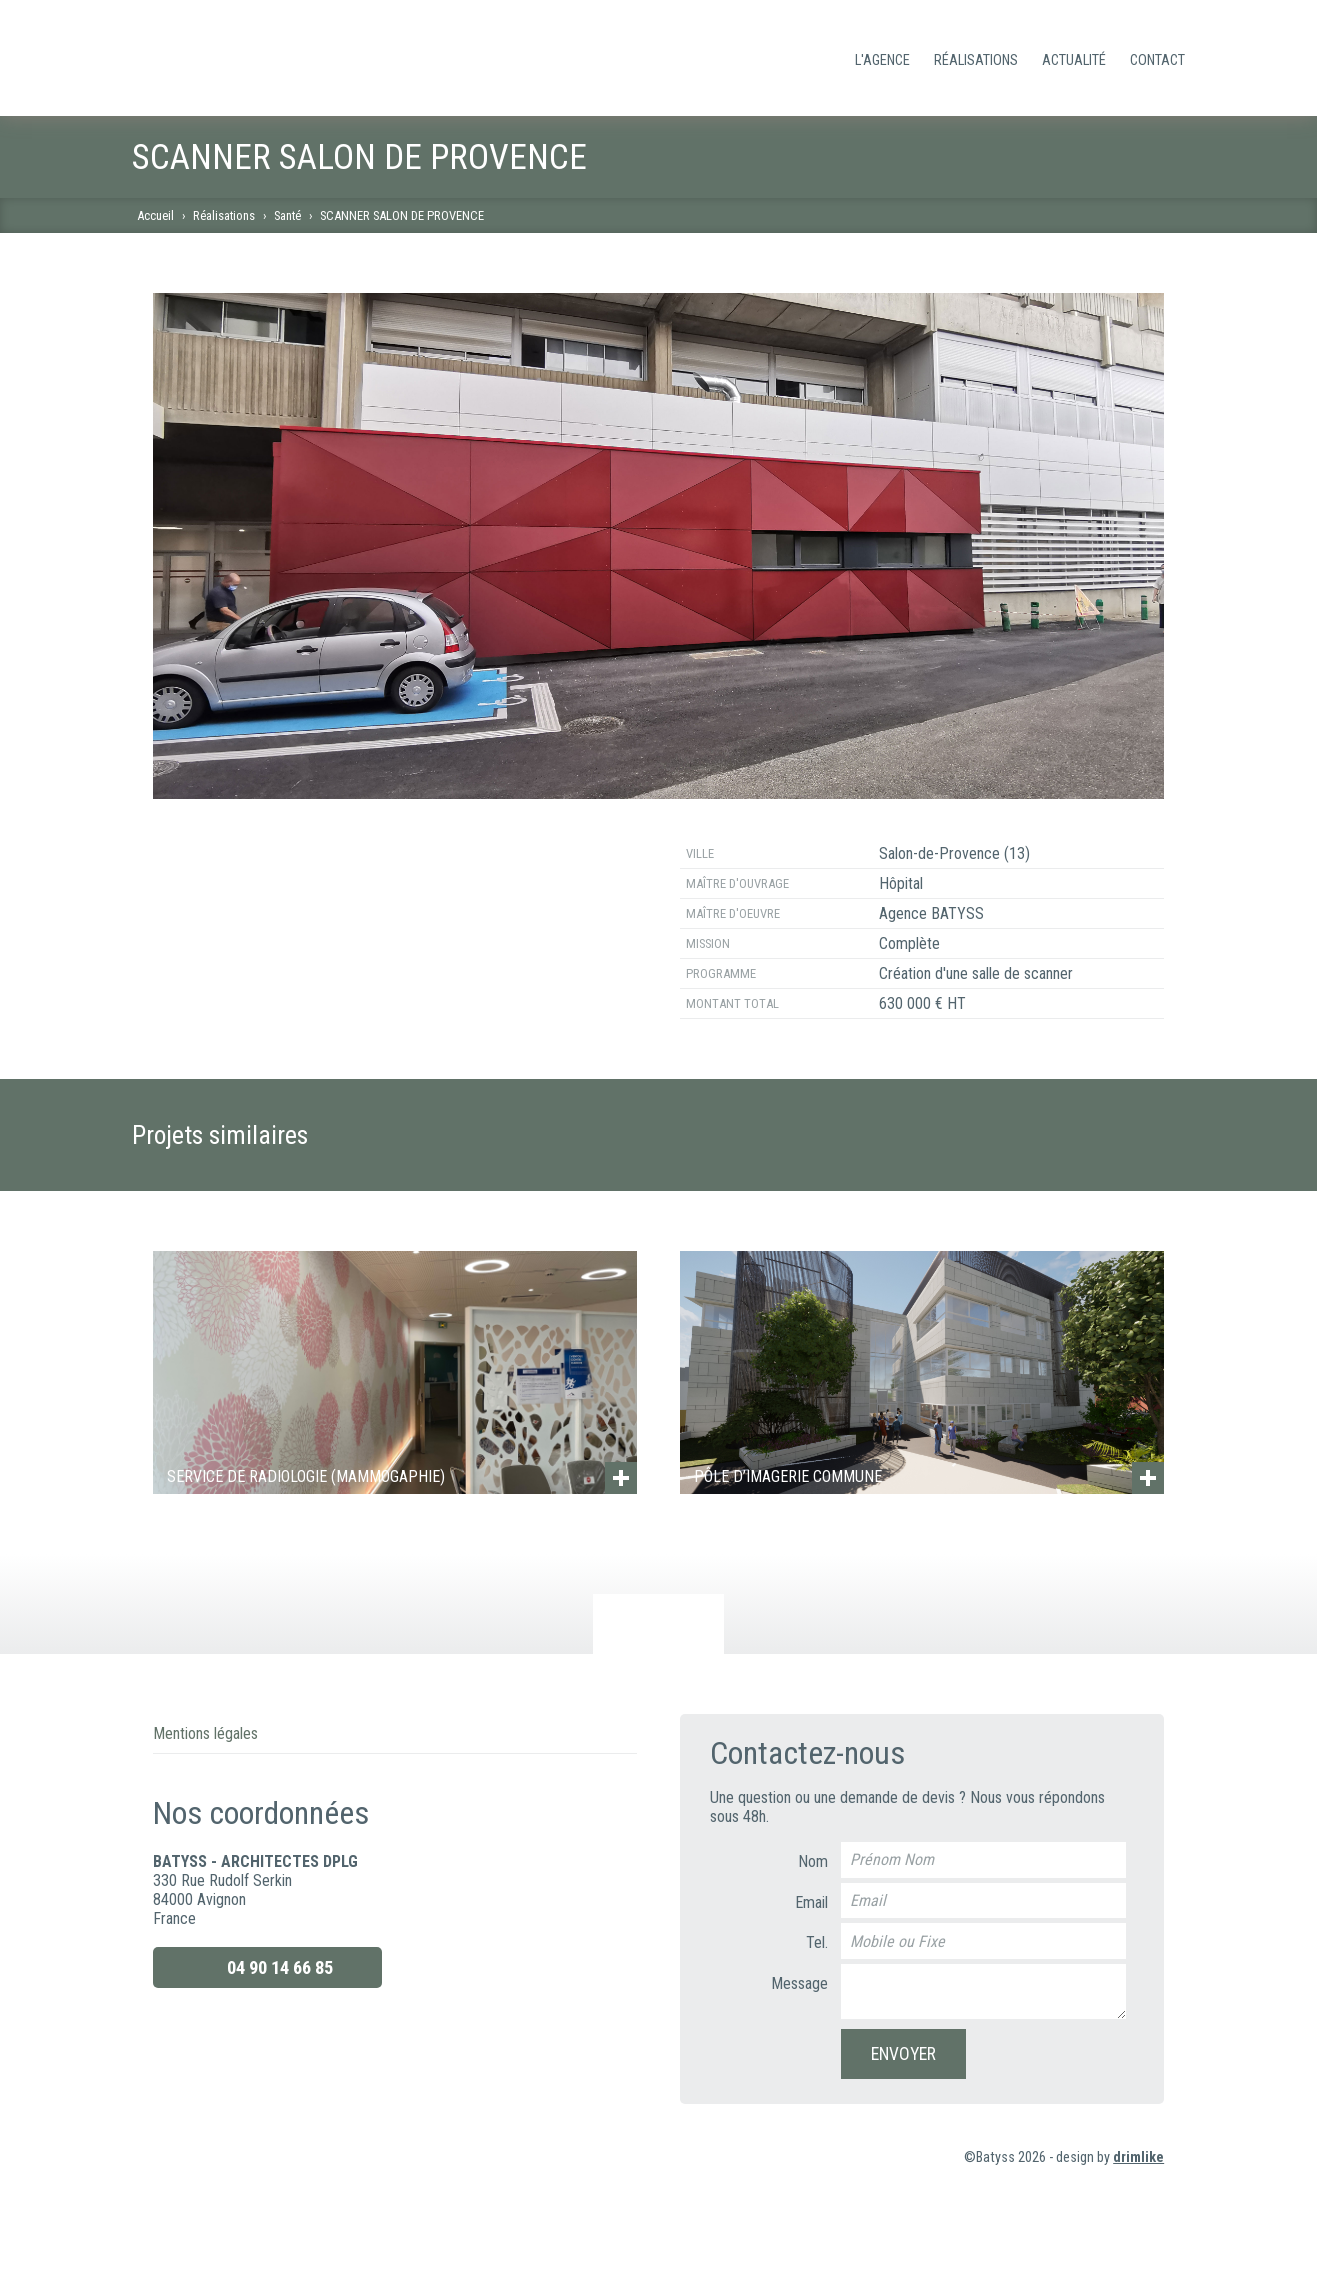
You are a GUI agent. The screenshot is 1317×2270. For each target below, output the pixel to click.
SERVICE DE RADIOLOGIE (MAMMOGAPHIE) (306, 1476)
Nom (813, 1861)
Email (811, 1902)
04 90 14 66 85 (267, 1967)
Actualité (1074, 60)
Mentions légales (205, 1733)
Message (799, 1983)
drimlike (1138, 2157)
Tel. (817, 1942)
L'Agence (882, 60)
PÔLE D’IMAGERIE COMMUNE (788, 1476)
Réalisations (976, 60)
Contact (1157, 60)
